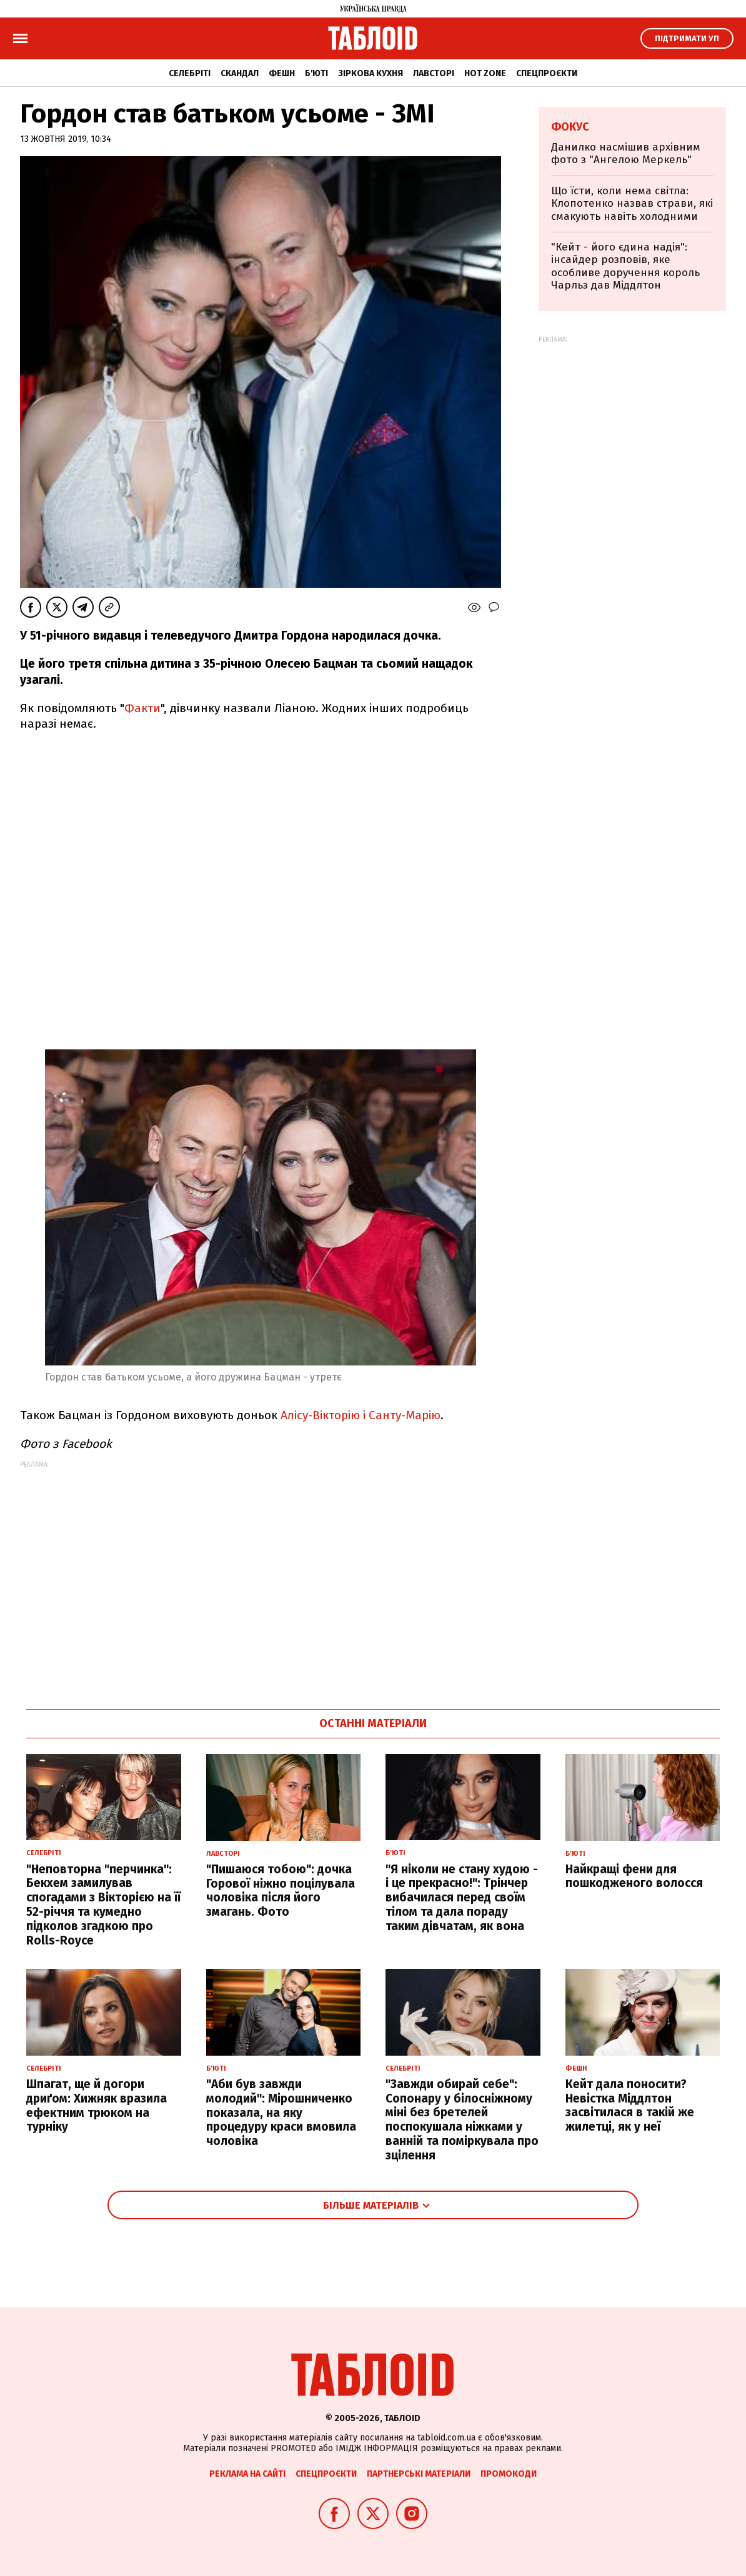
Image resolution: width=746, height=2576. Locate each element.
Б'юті (316, 73)
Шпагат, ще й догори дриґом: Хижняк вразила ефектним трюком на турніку (96, 2105)
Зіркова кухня (370, 73)
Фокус (570, 127)
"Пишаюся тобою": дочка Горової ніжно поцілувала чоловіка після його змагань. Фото (280, 1890)
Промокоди (508, 2474)
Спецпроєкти (546, 73)
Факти (142, 708)
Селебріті (190, 73)
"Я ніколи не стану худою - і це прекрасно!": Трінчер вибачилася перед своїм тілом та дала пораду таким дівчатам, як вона (461, 1897)
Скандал (240, 73)
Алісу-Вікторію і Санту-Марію (360, 1415)
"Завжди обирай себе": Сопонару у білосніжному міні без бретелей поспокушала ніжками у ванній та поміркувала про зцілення (462, 2119)
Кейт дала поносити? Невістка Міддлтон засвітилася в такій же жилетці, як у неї (629, 2105)
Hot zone (485, 73)
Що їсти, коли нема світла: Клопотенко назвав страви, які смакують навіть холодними (632, 203)
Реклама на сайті (247, 2474)
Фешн (282, 73)
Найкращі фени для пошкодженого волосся (634, 1876)
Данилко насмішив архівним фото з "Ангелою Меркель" (625, 153)
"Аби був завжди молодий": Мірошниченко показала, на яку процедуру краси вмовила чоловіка (281, 2112)
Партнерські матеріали (418, 2474)
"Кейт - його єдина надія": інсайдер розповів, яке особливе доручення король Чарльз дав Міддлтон (625, 266)
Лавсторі (433, 73)
